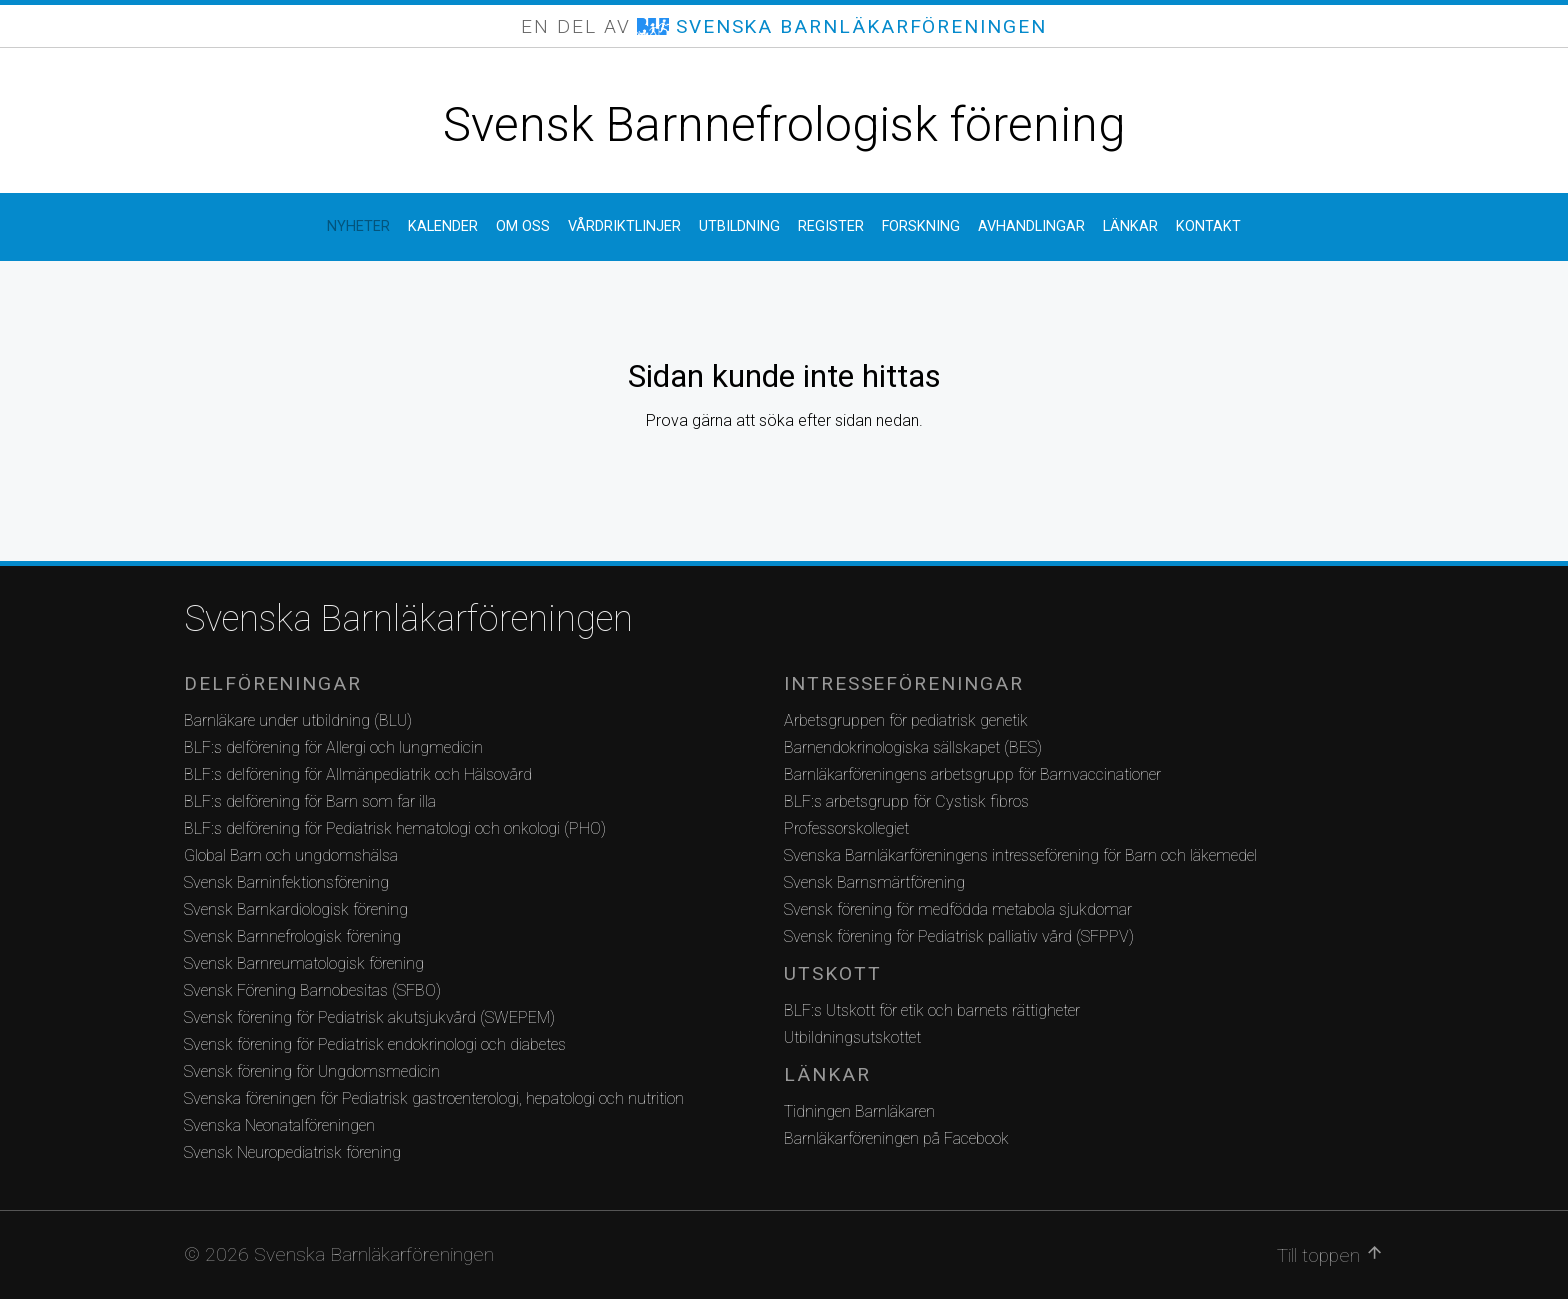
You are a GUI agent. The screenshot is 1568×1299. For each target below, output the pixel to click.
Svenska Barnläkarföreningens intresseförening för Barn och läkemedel (1020, 855)
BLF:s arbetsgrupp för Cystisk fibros (906, 801)
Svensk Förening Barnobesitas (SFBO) (312, 990)
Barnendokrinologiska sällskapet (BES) (913, 747)
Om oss (523, 226)
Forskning (921, 226)
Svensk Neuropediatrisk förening (292, 1152)
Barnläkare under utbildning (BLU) (298, 720)
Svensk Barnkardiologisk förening (296, 909)
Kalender (443, 226)
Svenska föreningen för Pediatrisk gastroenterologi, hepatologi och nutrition (434, 1098)
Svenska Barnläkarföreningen (408, 619)
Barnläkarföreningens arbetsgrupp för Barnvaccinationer (972, 774)
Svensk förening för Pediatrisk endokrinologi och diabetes (375, 1044)
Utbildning (739, 226)
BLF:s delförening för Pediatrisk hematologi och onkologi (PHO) (395, 828)
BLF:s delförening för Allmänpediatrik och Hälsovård (358, 774)
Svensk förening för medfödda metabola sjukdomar (958, 909)
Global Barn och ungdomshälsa (291, 855)
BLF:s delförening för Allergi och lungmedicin (333, 747)
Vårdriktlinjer (624, 226)
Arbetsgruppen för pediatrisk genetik (906, 720)
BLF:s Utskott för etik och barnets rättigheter (932, 1010)
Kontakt (1208, 226)
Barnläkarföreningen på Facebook (896, 1138)
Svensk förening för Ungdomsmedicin (312, 1071)
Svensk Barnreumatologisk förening (304, 963)
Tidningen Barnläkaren (859, 1111)
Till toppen (1330, 1255)
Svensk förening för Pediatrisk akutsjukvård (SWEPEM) (369, 1017)
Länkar (1130, 226)
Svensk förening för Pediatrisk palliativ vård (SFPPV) (959, 936)
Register (831, 226)
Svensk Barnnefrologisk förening (784, 124)
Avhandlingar (1031, 226)
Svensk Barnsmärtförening (874, 882)
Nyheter (358, 226)
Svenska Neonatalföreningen (279, 1125)
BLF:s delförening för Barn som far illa (310, 801)
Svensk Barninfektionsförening (286, 882)
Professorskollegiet (846, 828)
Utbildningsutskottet (852, 1037)
